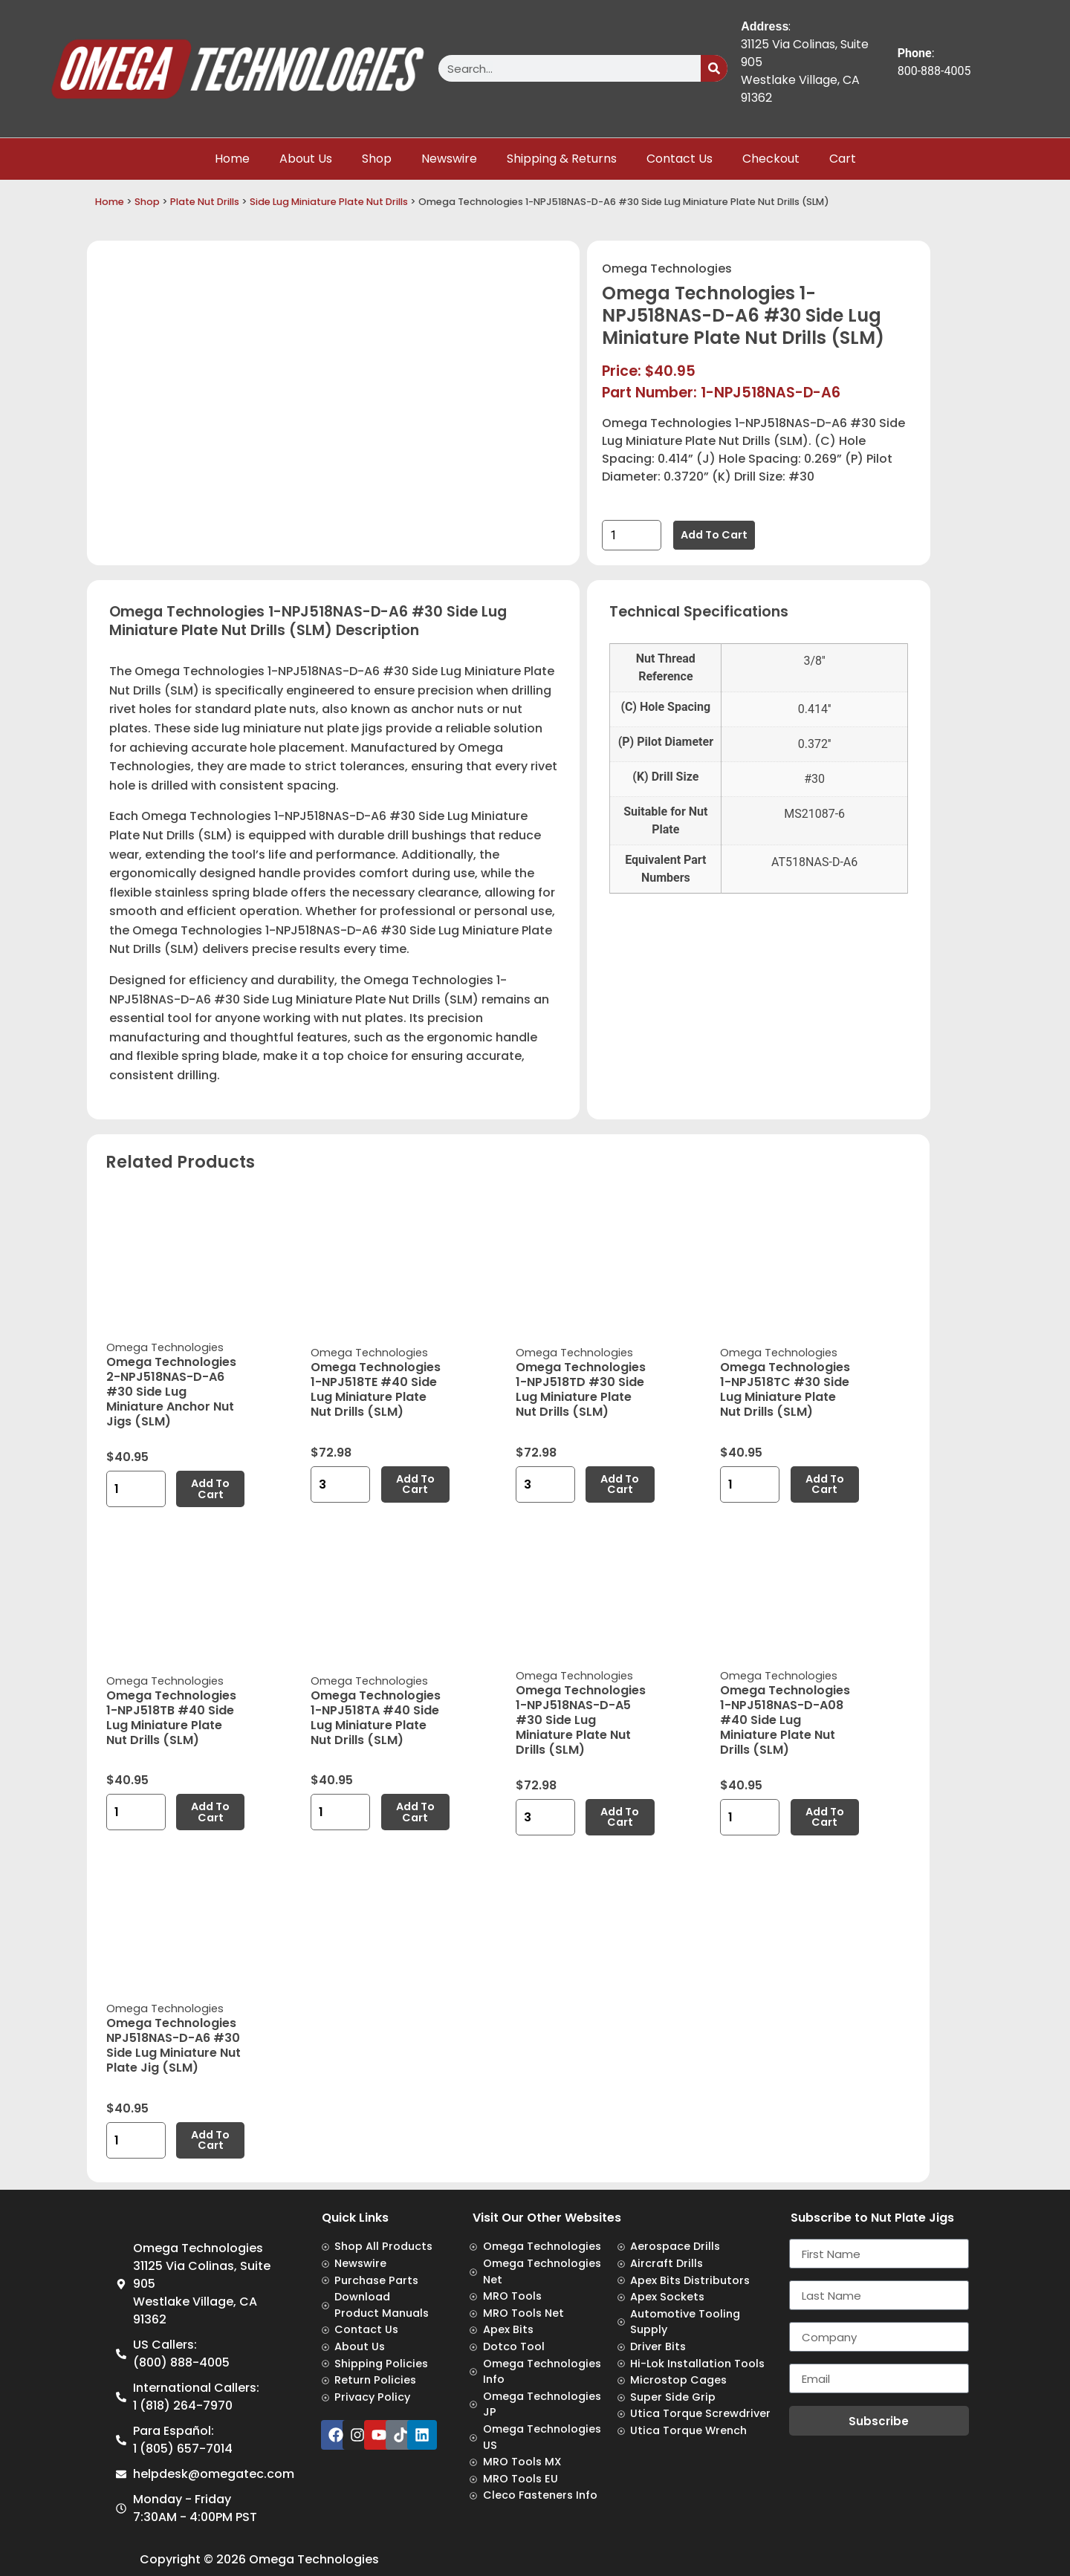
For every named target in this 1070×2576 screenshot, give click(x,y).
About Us (305, 158)
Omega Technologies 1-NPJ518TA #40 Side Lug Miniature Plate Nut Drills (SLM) (376, 1718)
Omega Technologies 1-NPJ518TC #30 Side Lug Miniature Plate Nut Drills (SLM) (785, 1389)
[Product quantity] (631, 535)
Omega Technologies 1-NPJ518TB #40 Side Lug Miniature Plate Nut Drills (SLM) (171, 1718)
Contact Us (679, 158)
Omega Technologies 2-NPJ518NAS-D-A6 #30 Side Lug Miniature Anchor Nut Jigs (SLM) (171, 1391)
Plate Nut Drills (204, 201)
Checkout (771, 158)
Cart (842, 158)
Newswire (449, 158)
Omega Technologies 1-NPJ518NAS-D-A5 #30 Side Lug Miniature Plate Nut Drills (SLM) (581, 1720)
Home (232, 158)
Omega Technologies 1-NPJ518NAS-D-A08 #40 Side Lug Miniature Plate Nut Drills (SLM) (785, 1720)
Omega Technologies (667, 268)
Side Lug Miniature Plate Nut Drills (329, 201)
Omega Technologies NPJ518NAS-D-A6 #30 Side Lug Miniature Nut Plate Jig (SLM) (173, 2045)
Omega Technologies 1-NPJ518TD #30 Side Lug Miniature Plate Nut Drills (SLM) (581, 1389)
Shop (377, 158)
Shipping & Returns (562, 158)
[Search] (714, 68)
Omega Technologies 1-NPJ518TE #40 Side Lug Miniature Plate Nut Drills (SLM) (376, 1389)
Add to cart (714, 534)
